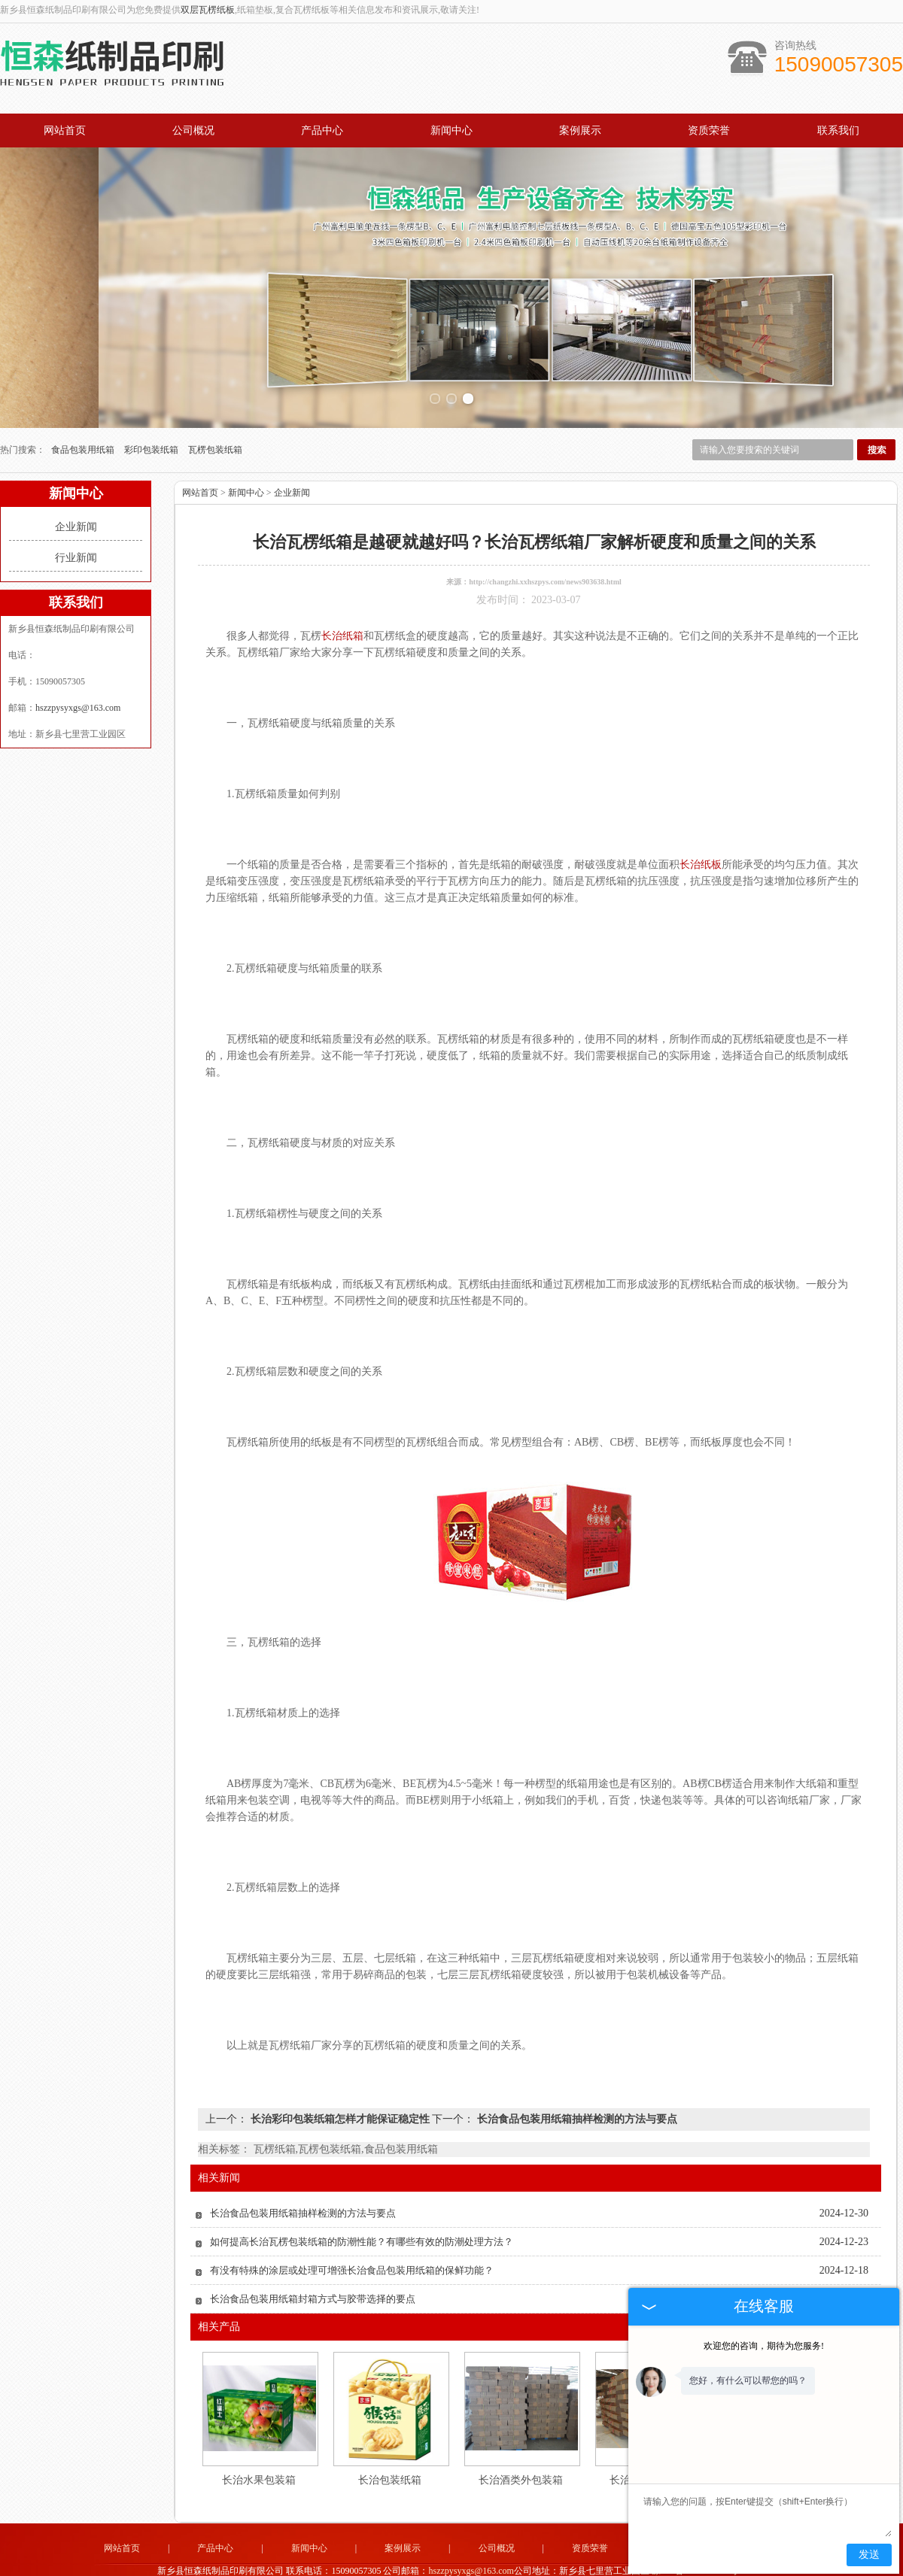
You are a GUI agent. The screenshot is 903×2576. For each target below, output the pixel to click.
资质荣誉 (709, 130)
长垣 (512, 2565)
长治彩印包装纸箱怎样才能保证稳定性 (340, 2077)
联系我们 (838, 130)
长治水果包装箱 (259, 2438)
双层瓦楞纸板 (208, 10)
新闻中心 (451, 130)
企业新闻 (76, 485)
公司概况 (193, 130)
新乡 (430, 2565)
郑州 (552, 2565)
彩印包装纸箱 (152, 408)
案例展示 (580, 130)
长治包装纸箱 (389, 2438)
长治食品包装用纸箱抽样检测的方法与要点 (575, 2077)
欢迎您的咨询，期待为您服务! (764, 2346)
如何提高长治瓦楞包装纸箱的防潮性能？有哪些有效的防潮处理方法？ (361, 2200)
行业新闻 (76, 516)
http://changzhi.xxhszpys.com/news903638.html (545, 540)
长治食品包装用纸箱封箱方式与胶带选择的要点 (312, 2257)
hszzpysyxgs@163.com (77, 666)
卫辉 (532, 2565)
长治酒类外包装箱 (521, 2438)
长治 (491, 2565)
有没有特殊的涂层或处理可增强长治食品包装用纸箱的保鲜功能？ (352, 2229)
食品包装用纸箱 (84, 408)
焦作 (471, 2565)
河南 (410, 2565)
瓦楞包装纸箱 (215, 408)
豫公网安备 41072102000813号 (451, 2554)
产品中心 (322, 130)
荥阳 (451, 2565)
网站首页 (65, 130)
